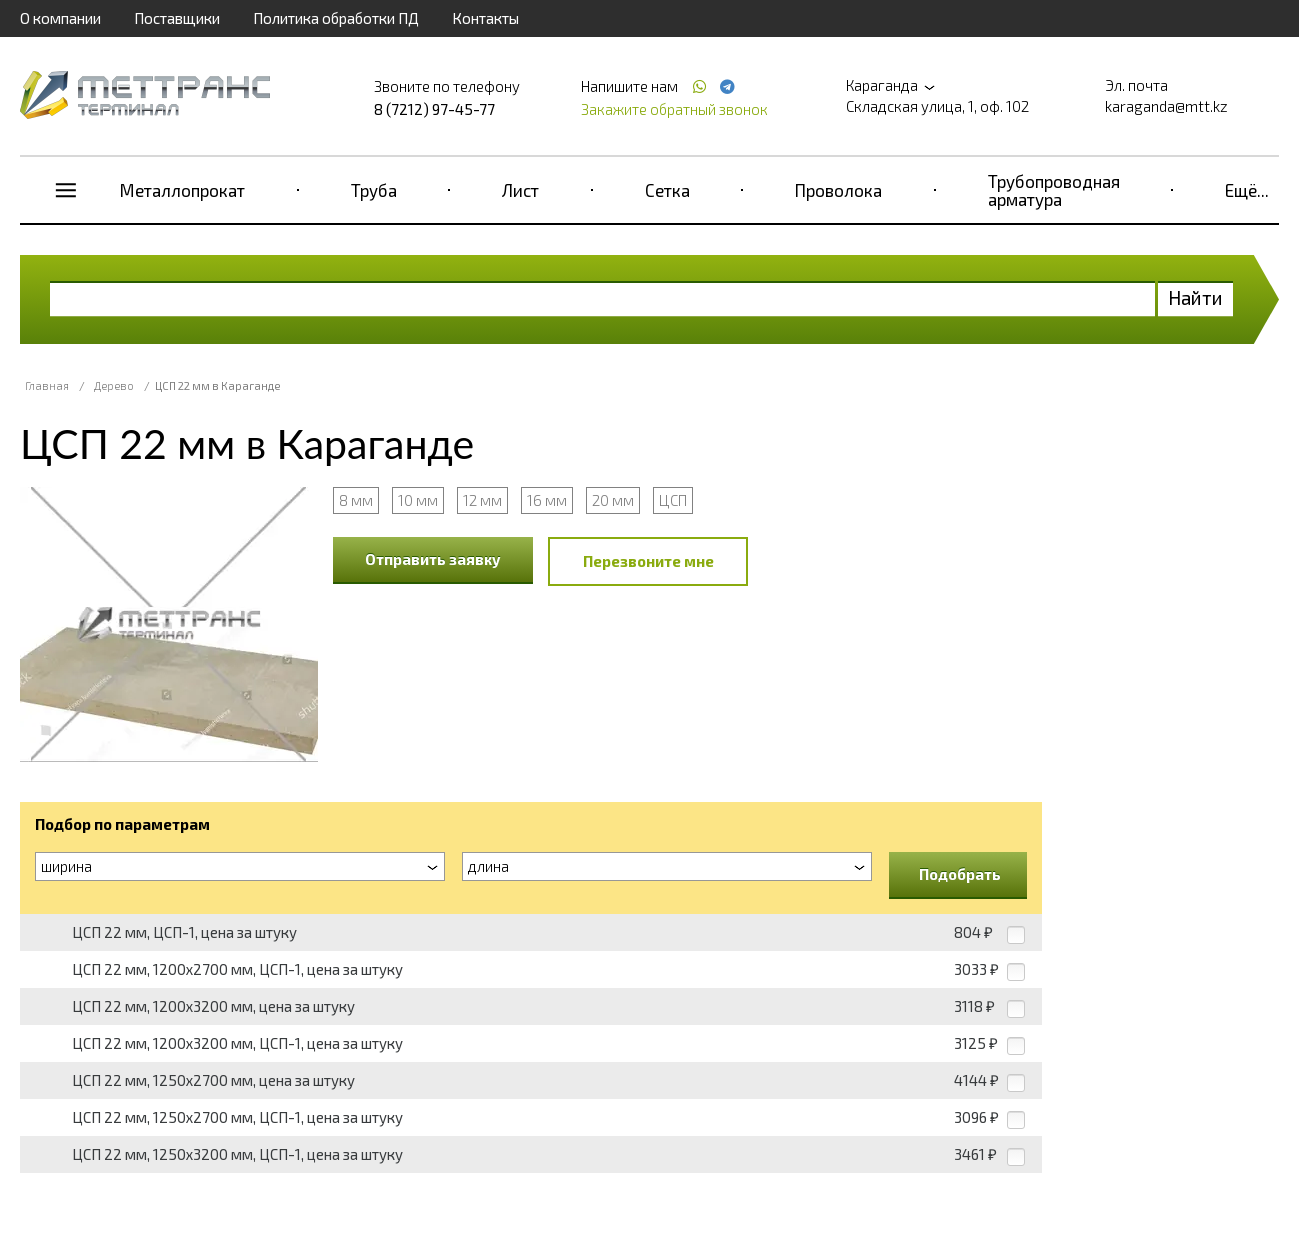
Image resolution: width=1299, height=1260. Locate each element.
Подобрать (960, 874)
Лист (520, 190)
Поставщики (177, 18)
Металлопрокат (182, 190)
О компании (60, 18)
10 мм (418, 500)
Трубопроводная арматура (1054, 190)
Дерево (114, 385)
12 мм (482, 500)
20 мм (613, 500)
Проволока (838, 190)
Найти (1195, 297)
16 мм (547, 500)
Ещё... (1247, 190)
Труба (374, 190)
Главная (47, 385)
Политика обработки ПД (336, 18)
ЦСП (673, 500)
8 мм (356, 500)
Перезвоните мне (648, 561)
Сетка (667, 190)
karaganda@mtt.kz (1166, 106)
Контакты (485, 18)
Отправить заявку (433, 559)
